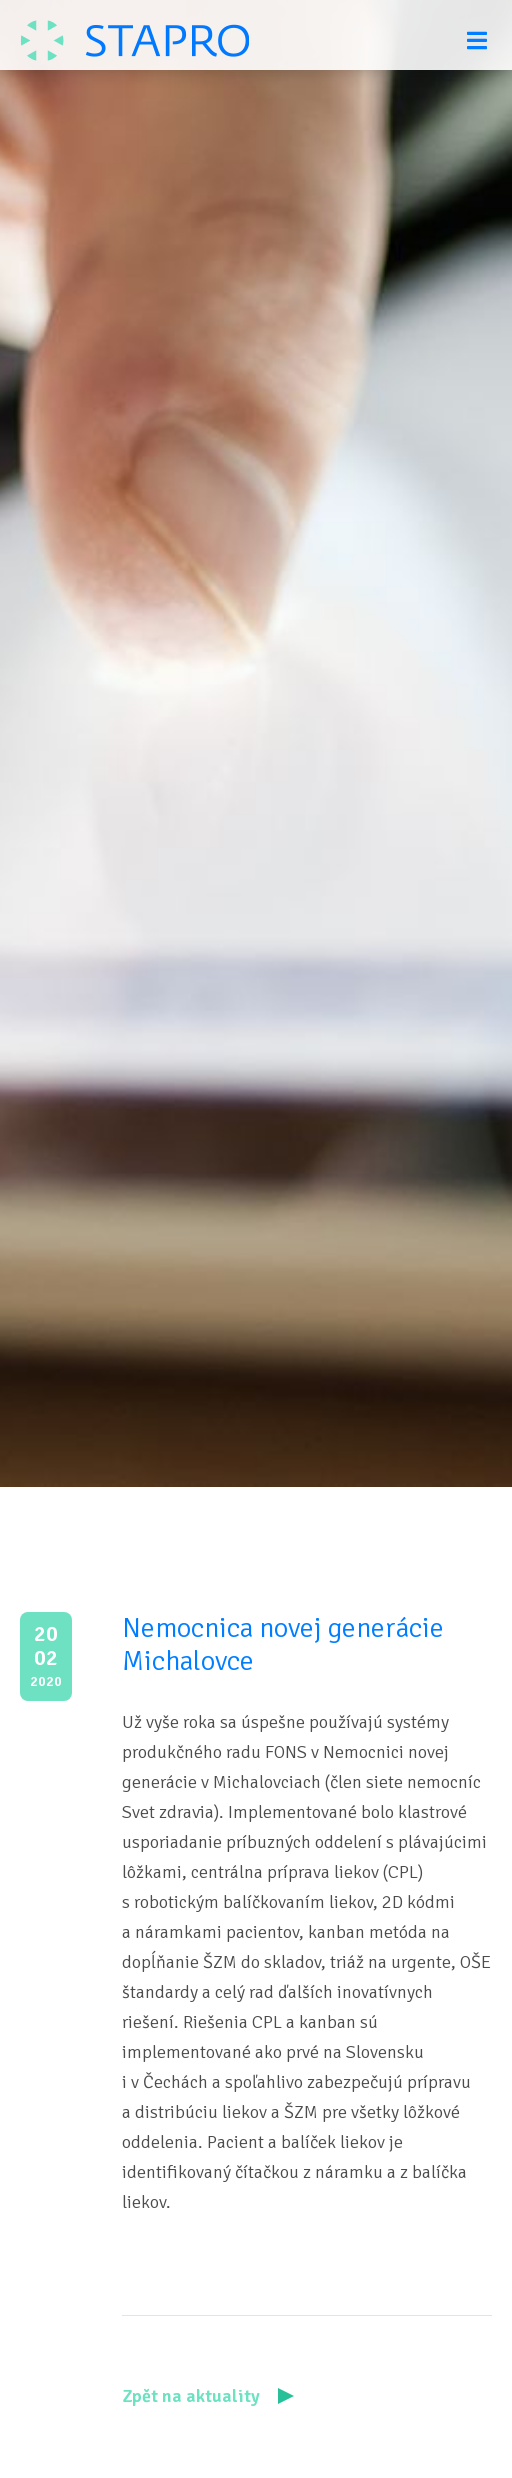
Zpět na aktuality (208, 2396)
